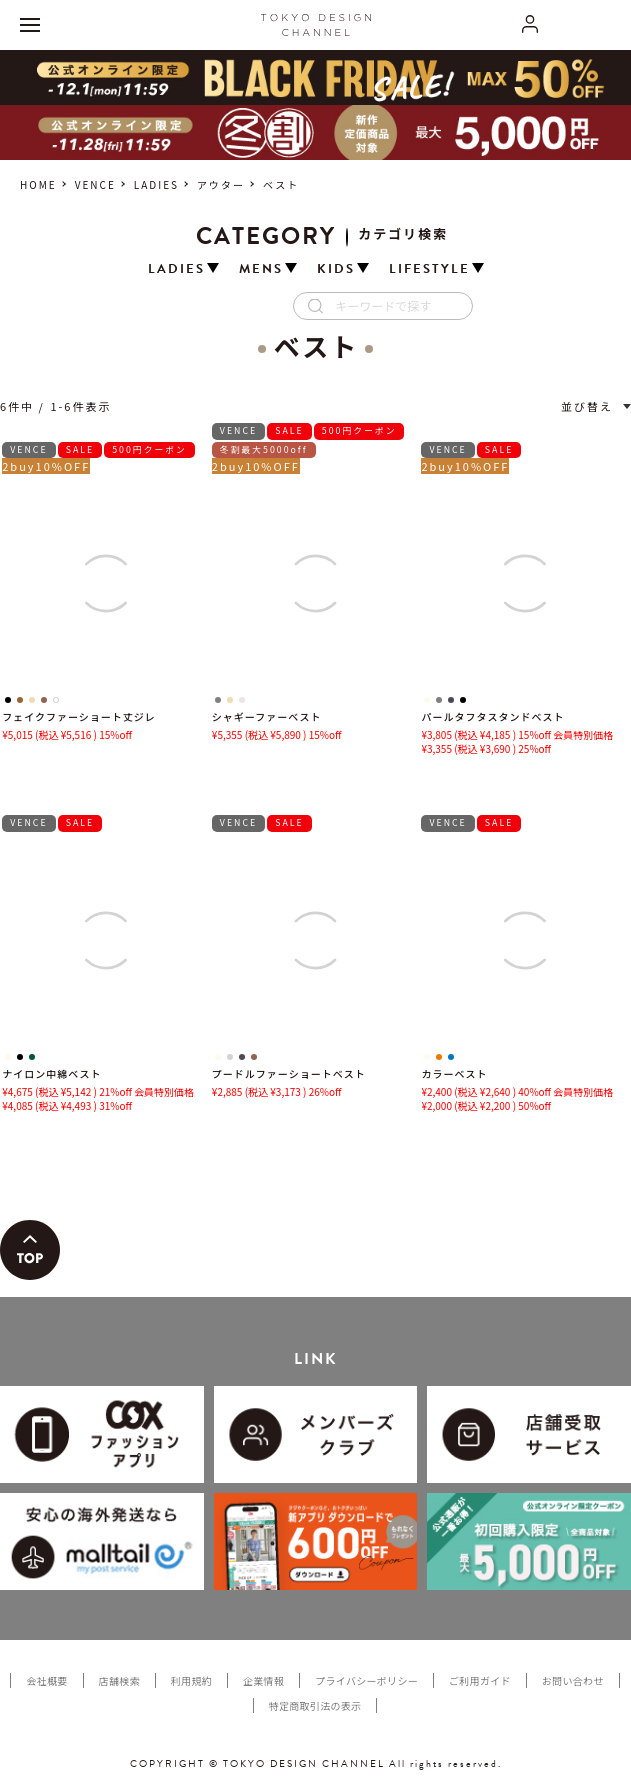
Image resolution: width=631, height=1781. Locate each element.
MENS (261, 269)
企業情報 (263, 1680)
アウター (221, 184)
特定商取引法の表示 (315, 1705)
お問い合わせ (573, 1680)
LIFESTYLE (429, 269)
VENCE (95, 184)
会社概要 (46, 1680)
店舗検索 (119, 1680)
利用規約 (191, 1680)
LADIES (156, 184)
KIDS (336, 269)
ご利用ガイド (480, 1680)
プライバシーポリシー (366, 1680)
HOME (38, 184)
